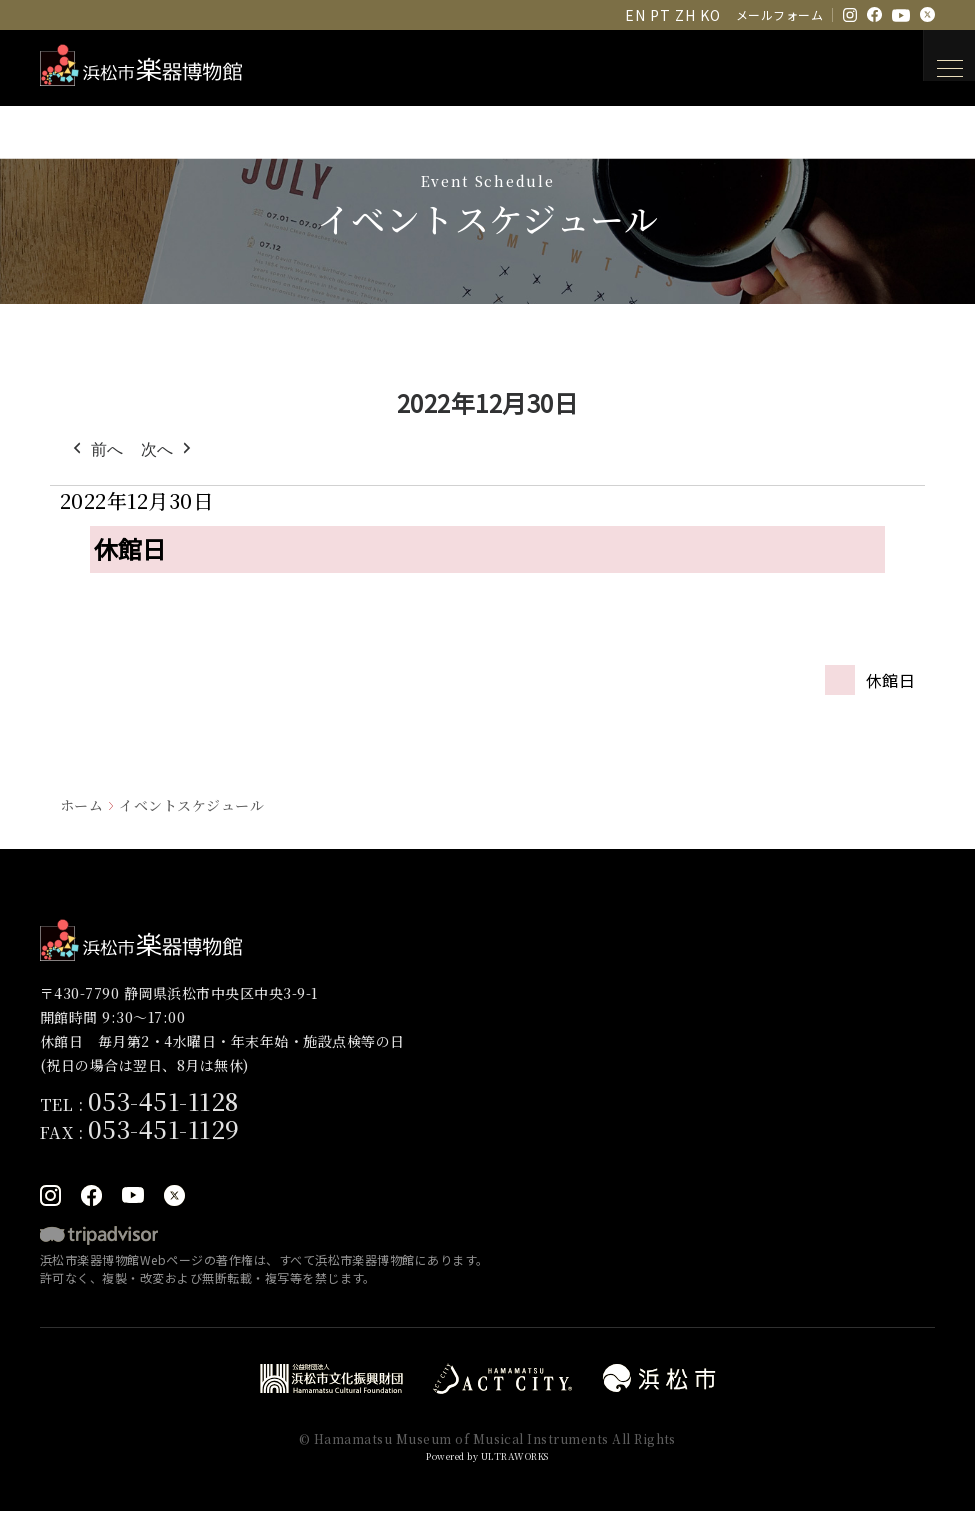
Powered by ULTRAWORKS (487, 1460)
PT (660, 15)
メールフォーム (779, 14)
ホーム (81, 805)
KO (710, 15)
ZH (685, 15)
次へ (168, 450)
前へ (96, 450)
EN (635, 15)
